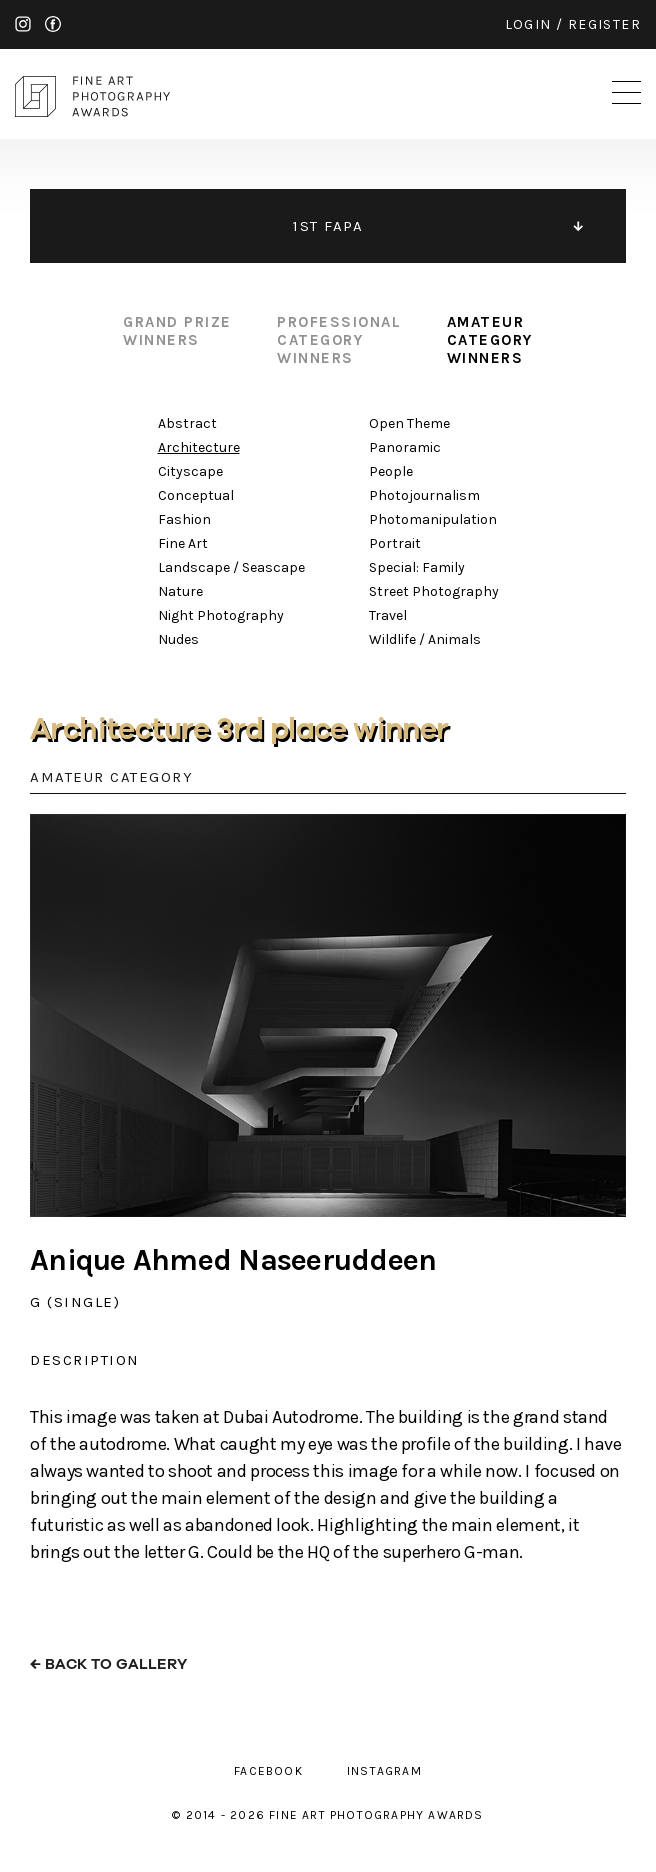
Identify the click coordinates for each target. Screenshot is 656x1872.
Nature (180, 591)
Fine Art (183, 543)
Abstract (187, 423)
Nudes (178, 639)
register (604, 24)
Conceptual (196, 495)
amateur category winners (490, 340)
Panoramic (405, 447)
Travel (388, 615)
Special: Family (417, 567)
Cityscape (190, 471)
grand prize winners (177, 331)
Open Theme (409, 423)
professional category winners (339, 340)
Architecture (199, 447)
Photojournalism (424, 495)
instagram (23, 24)
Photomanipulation (433, 519)
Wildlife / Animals (425, 639)
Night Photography (221, 615)
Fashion (184, 519)
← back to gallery (108, 1664)
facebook (53, 24)
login (528, 24)
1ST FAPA (328, 226)
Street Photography (434, 591)
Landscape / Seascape (231, 567)
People (391, 471)
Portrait (395, 543)
